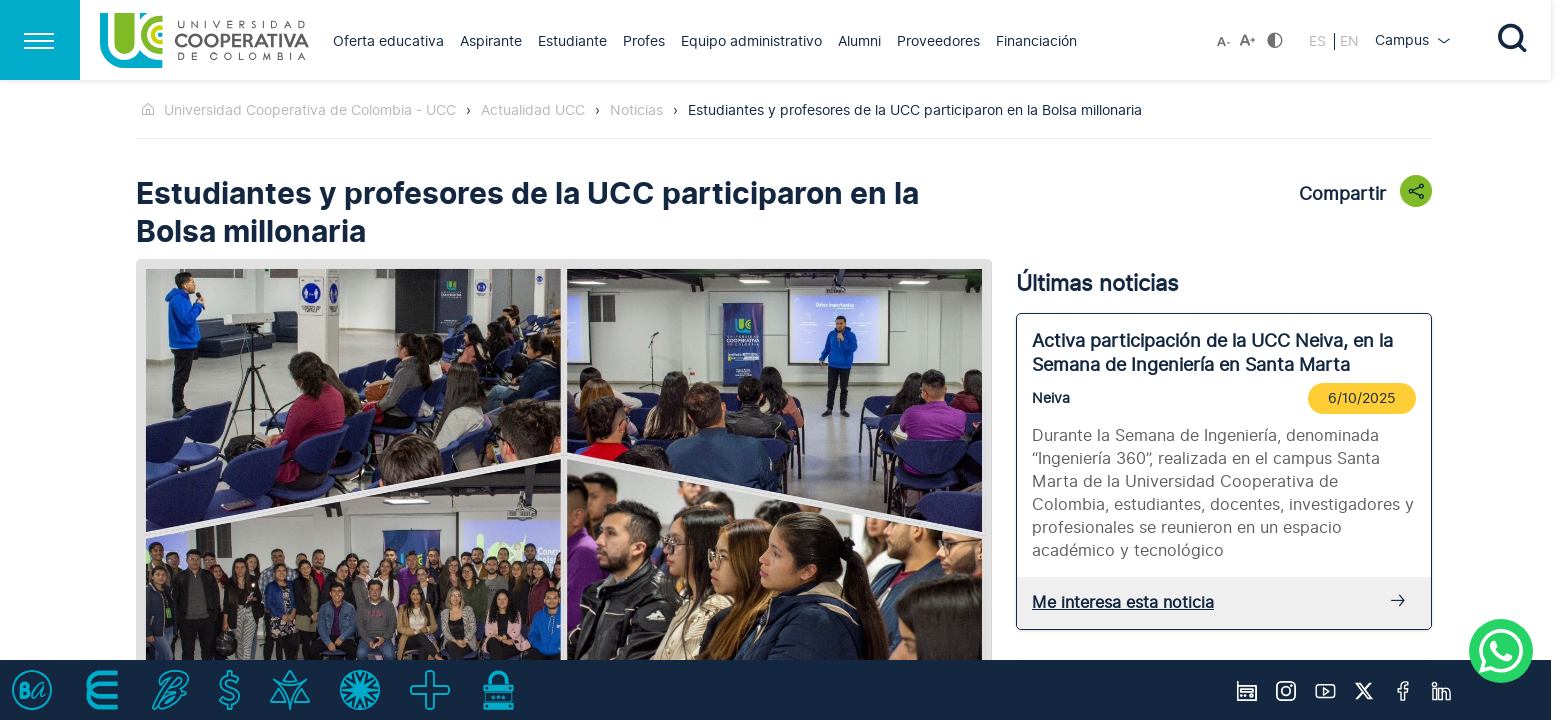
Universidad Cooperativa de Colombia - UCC (310, 110)
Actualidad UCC (533, 110)
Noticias (636, 110)
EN (1349, 41)
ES (1319, 41)
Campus (1404, 40)
